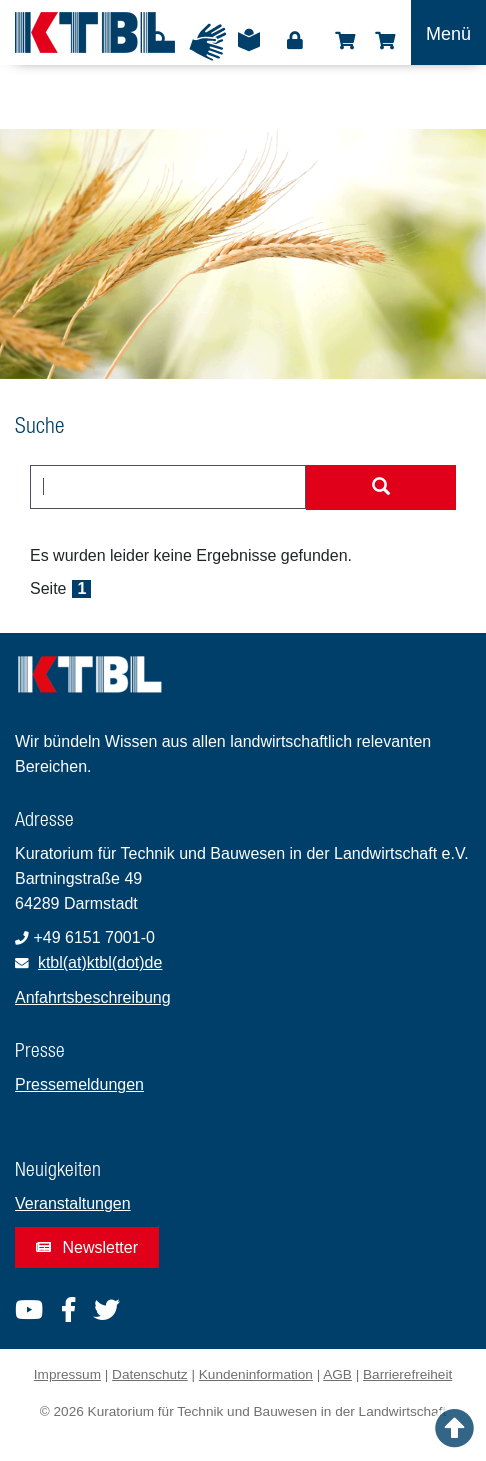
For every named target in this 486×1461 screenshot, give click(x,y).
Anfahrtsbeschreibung (93, 997)
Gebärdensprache (208, 42)
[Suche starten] (381, 488)
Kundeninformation (256, 1374)
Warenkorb (385, 41)
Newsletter (87, 1247)
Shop (345, 41)
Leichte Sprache (249, 47)
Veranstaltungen (73, 1203)
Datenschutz (150, 1374)
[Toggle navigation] (448, 32)
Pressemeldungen (79, 1084)
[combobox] (168, 487)
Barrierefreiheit (407, 1374)
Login (295, 41)
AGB (337, 1374)
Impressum (67, 1374)
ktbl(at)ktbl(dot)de (100, 962)
